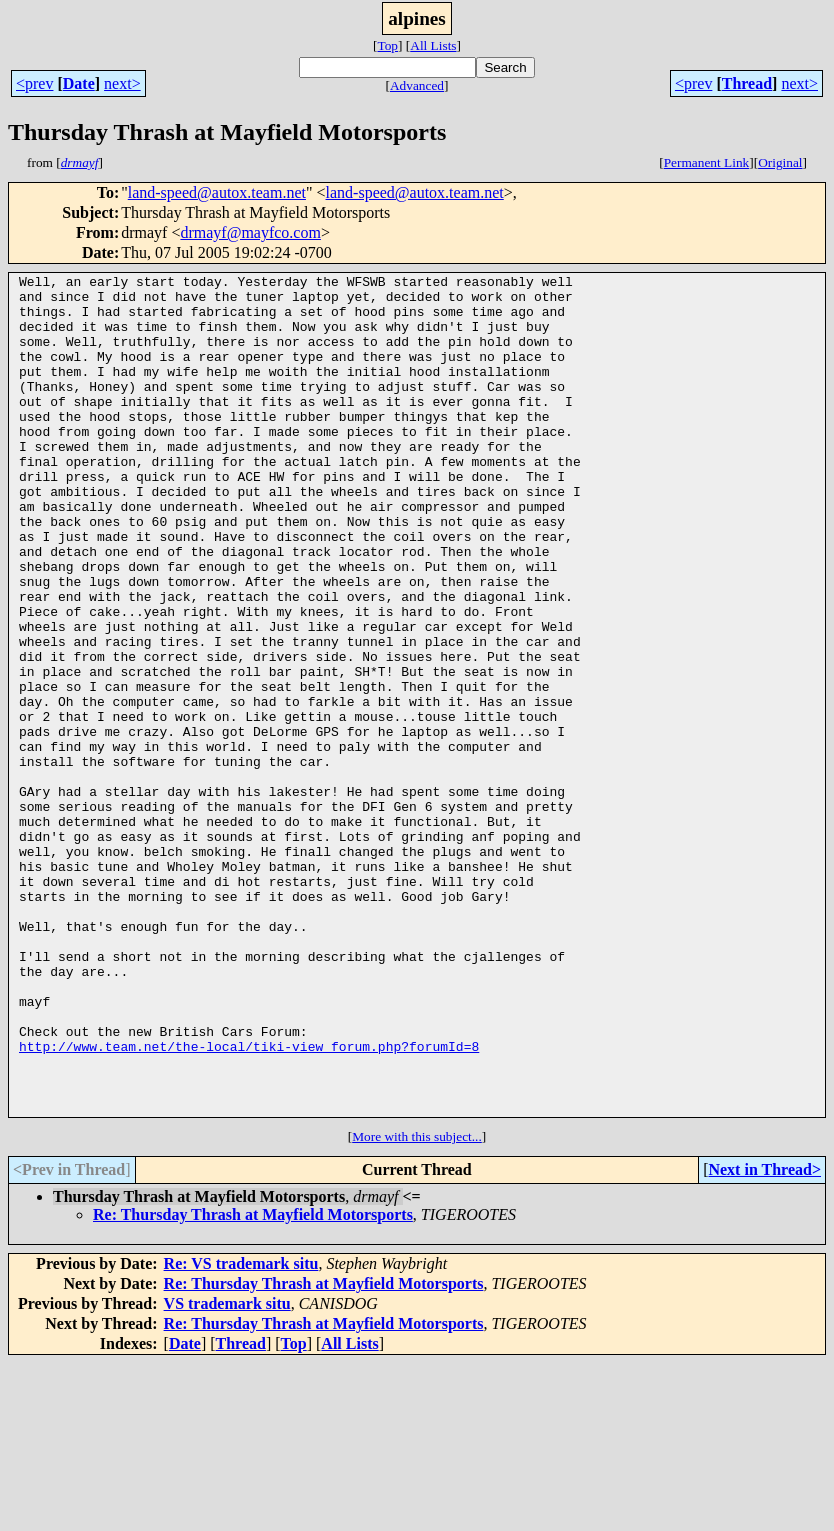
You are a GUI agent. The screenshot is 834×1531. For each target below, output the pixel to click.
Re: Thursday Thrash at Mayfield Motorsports (253, 1382)
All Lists (433, 45)
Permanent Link (707, 162)
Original (780, 162)
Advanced (417, 85)
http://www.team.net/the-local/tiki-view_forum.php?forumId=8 (249, 1202)
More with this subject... (417, 1304)
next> (122, 83)
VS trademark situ (227, 1471)
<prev (34, 83)
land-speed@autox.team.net (217, 192)
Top (387, 45)
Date (79, 83)
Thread (747, 83)
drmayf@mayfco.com (250, 232)
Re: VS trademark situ (241, 1431)
